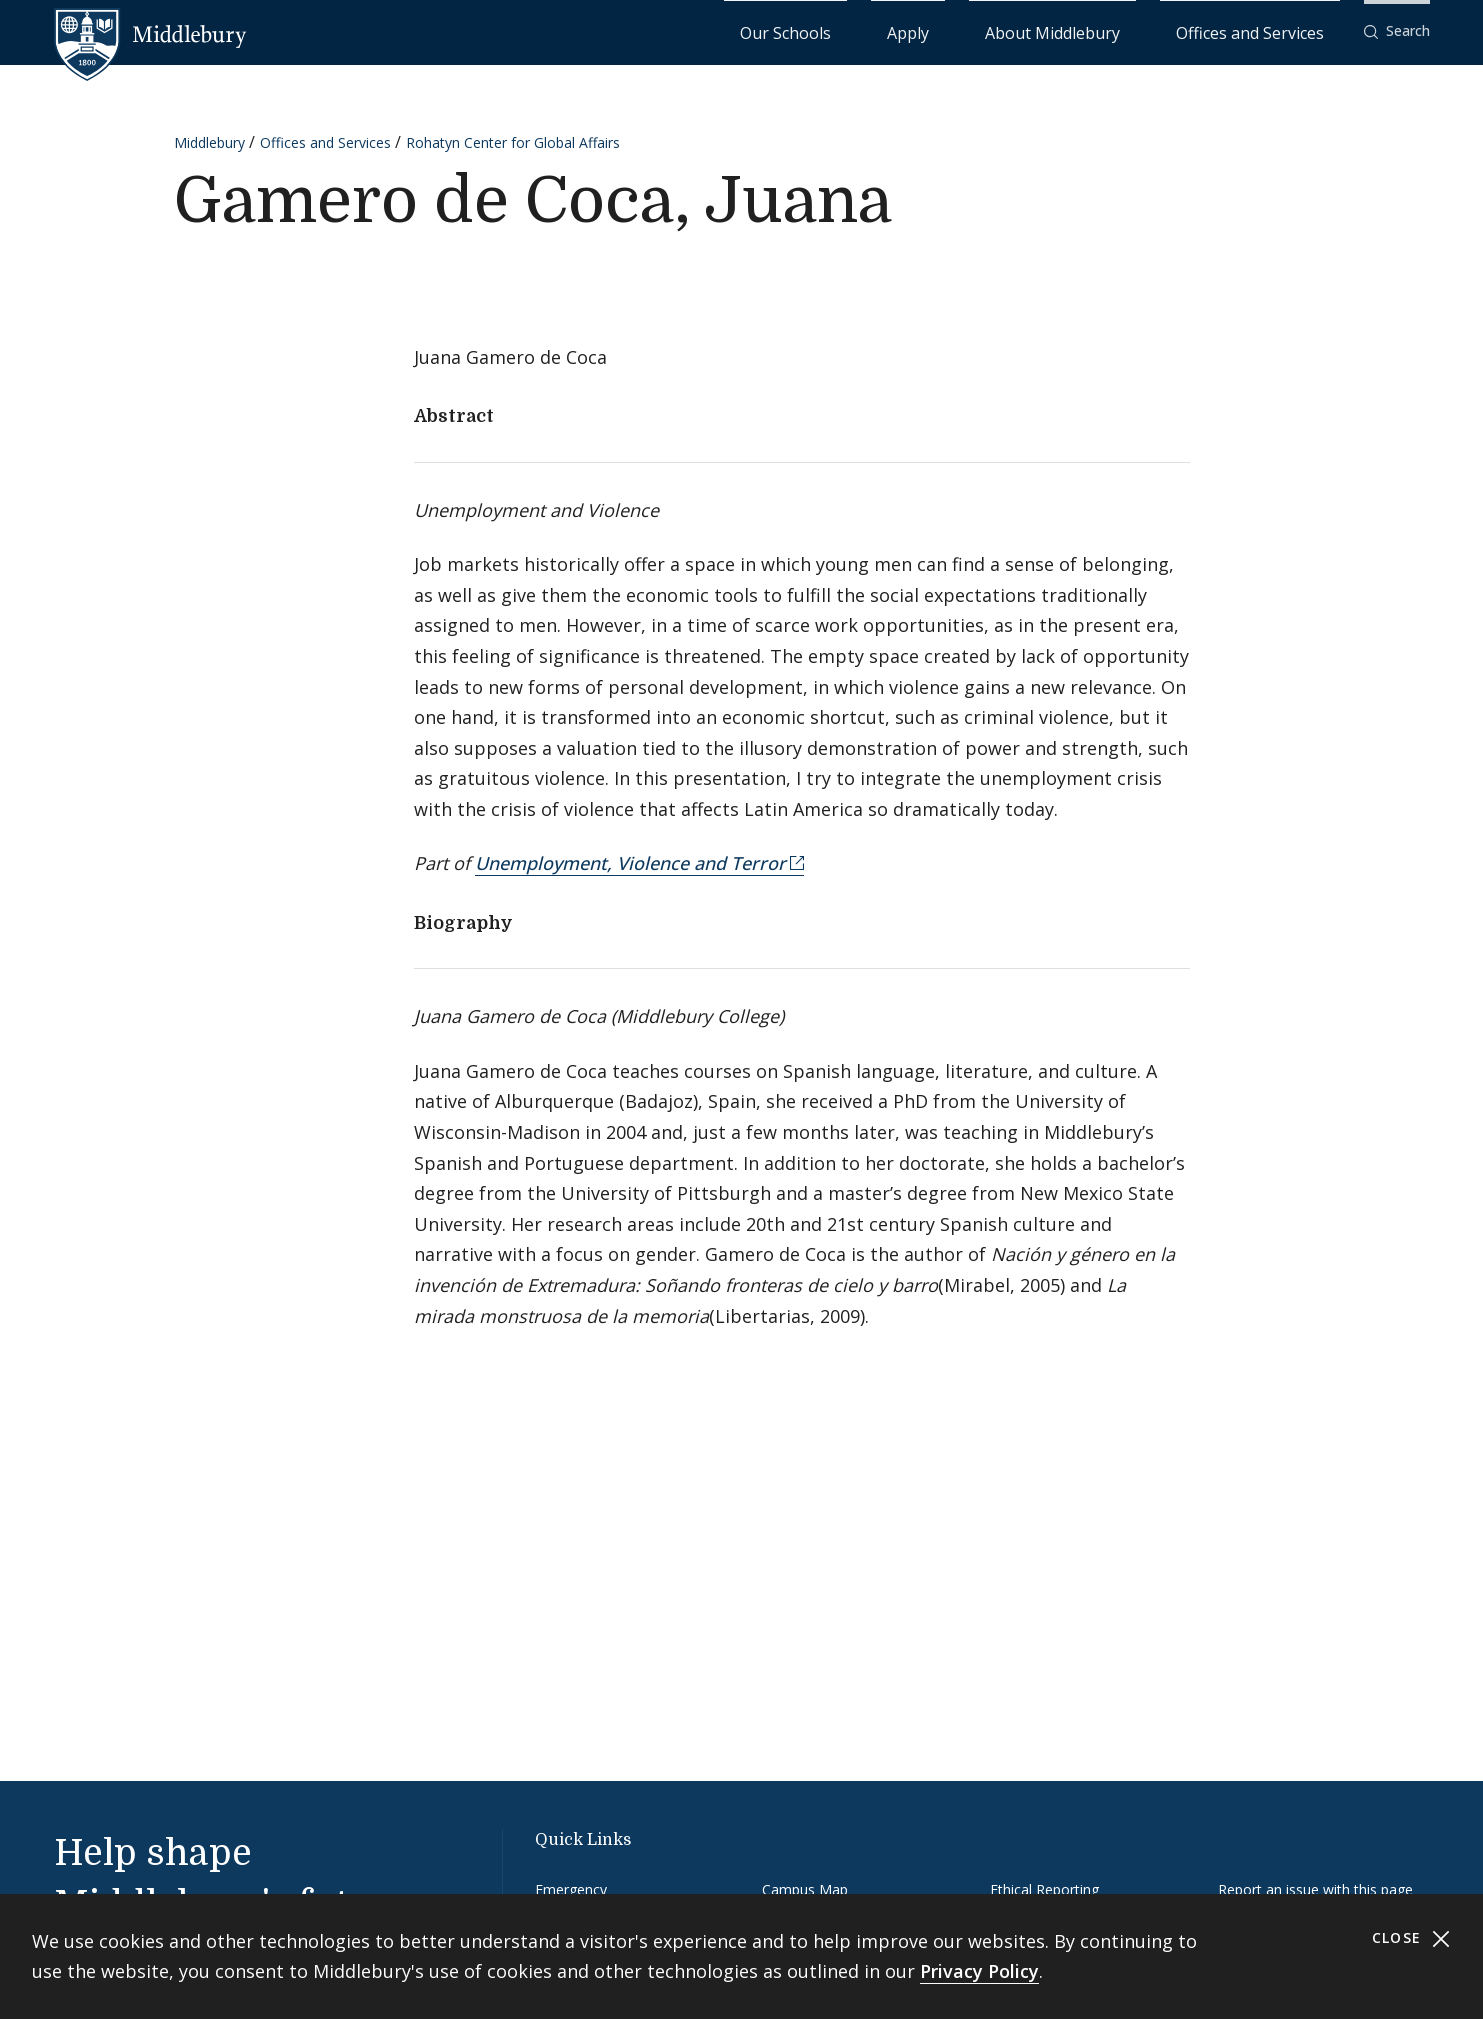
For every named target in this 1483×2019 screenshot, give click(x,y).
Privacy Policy (979, 1971)
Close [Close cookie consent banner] (1411, 1938)
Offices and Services (1274, 30)
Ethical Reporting (1044, 1888)
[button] (1397, 31)
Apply (1028, 30)
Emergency (571, 1888)
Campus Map (805, 1888)
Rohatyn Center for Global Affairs (513, 141)
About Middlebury (1127, 30)
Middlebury (209, 141)
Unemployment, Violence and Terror (630, 863)
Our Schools (947, 30)
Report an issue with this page (1315, 1888)
